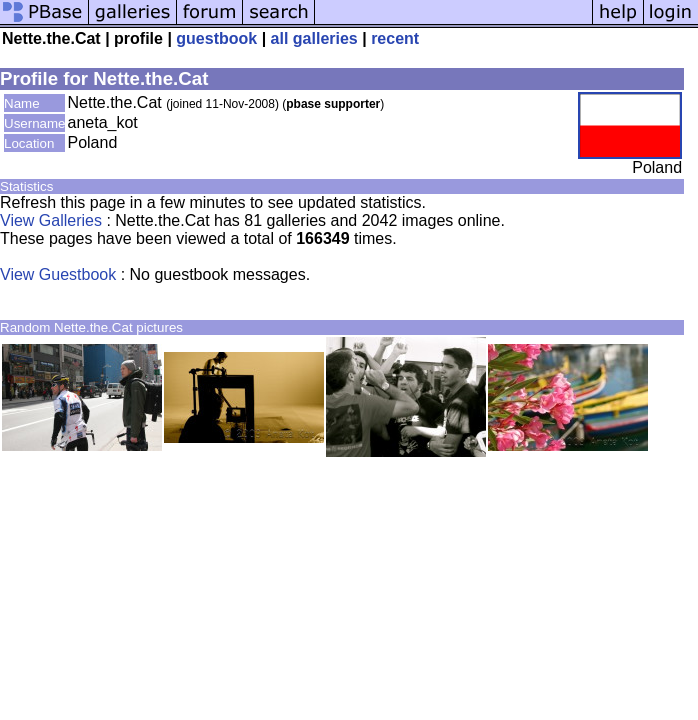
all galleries (314, 38)
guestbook (216, 38)
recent (395, 38)
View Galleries (51, 220)
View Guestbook (58, 274)
